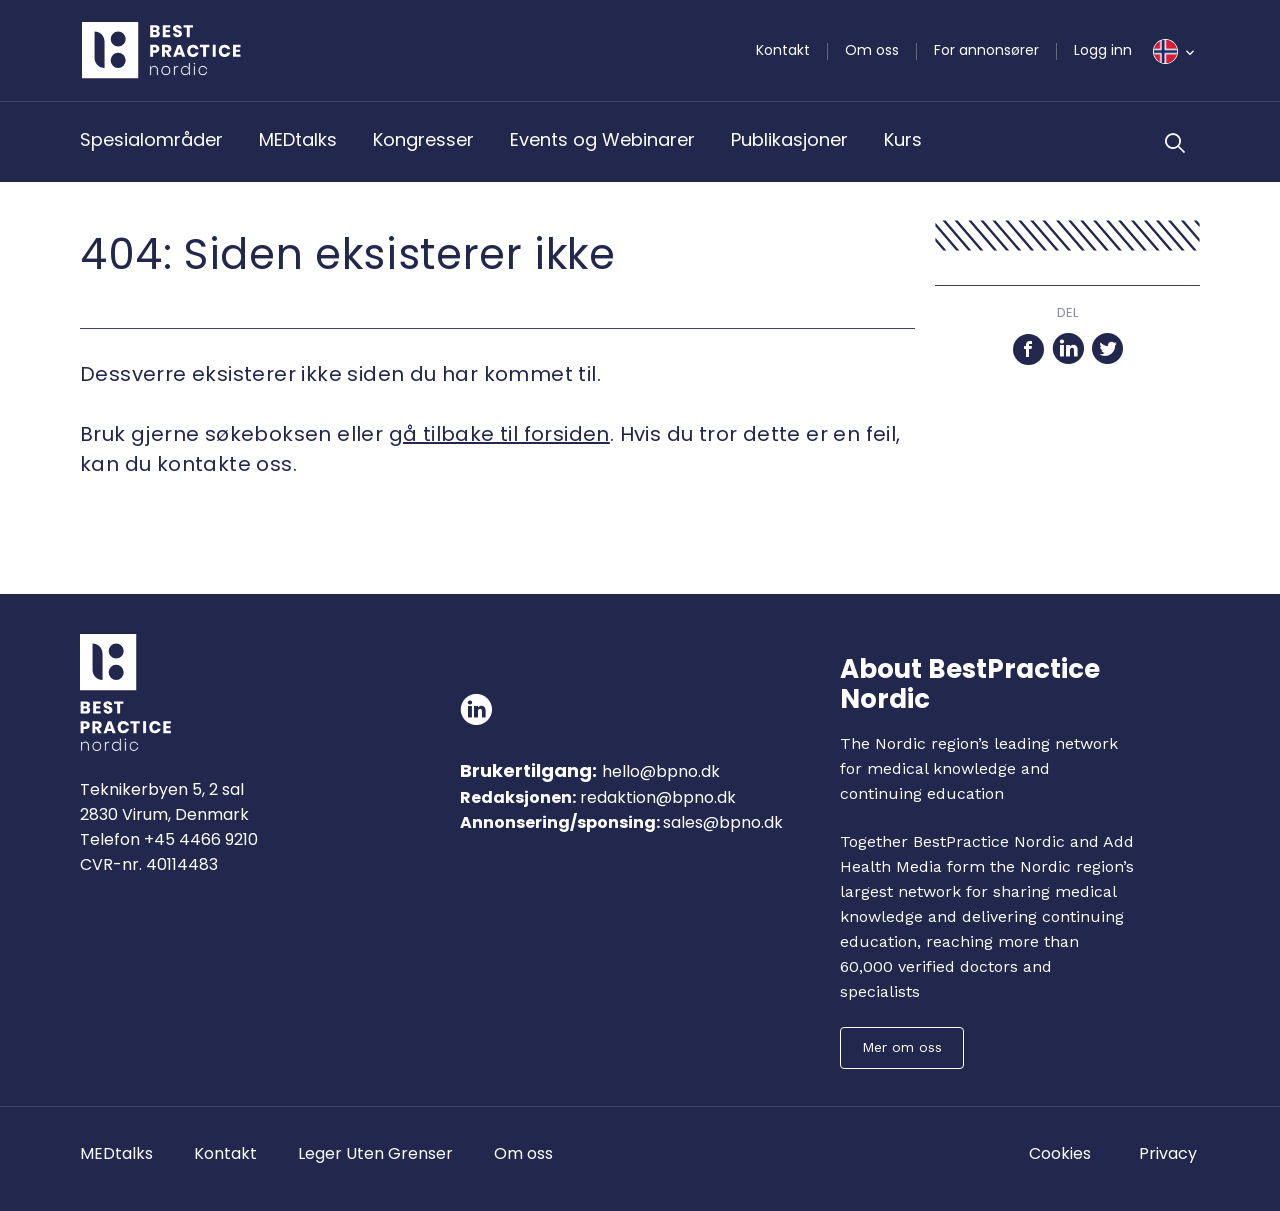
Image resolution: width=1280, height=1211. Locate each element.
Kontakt (783, 50)
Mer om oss (902, 1047)
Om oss (872, 50)
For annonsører (986, 50)
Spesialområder (151, 139)
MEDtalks (298, 139)
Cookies (1060, 1153)
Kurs (903, 139)
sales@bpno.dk (723, 822)
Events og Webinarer (602, 139)
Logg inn (1103, 50)
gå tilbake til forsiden (499, 434)
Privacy (1168, 1153)
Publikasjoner (789, 139)
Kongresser (423, 139)
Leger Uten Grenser (375, 1153)
